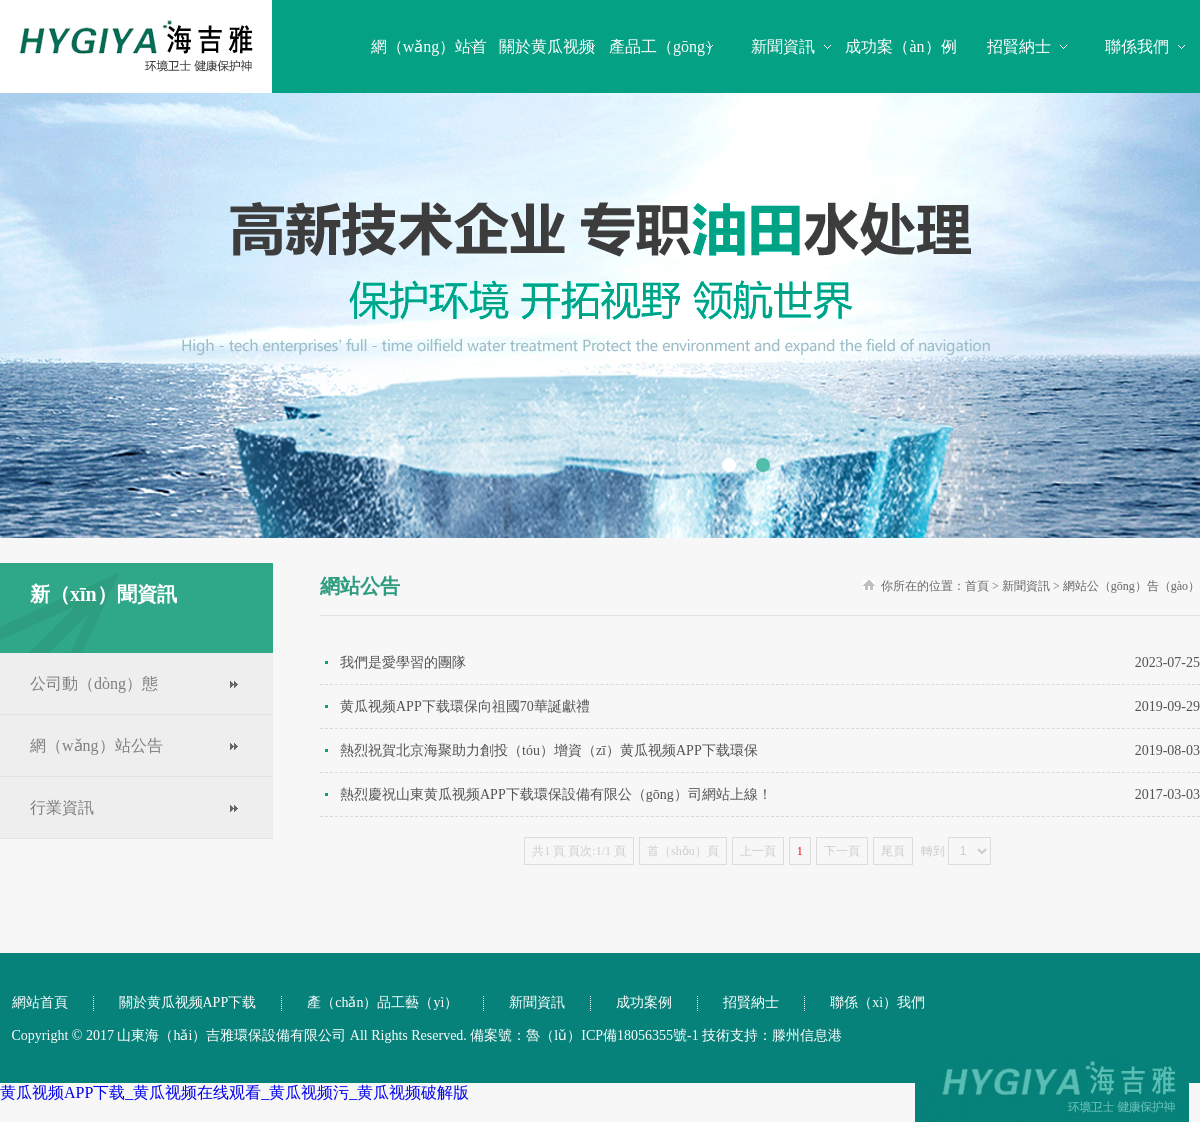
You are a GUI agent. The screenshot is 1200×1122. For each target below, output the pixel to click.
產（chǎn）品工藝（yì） (382, 1002)
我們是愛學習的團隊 (770, 662)
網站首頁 (40, 1002)
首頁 (977, 586)
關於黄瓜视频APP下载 (188, 1002)
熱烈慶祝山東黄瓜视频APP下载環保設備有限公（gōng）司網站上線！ (770, 794)
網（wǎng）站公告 (96, 745)
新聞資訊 (783, 46)
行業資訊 (62, 807)
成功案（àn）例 (900, 46)
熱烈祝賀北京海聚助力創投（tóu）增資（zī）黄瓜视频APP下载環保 (770, 750)
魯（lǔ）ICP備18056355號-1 (612, 1035)
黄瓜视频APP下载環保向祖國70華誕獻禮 (770, 706)
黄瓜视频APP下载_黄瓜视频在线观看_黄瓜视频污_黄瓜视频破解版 (234, 1092)
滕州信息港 (807, 1035)
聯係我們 (1137, 46)
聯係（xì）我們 (877, 1002)
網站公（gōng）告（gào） (1131, 586)
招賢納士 (1019, 46)
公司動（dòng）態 (94, 683)
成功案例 (644, 1002)
